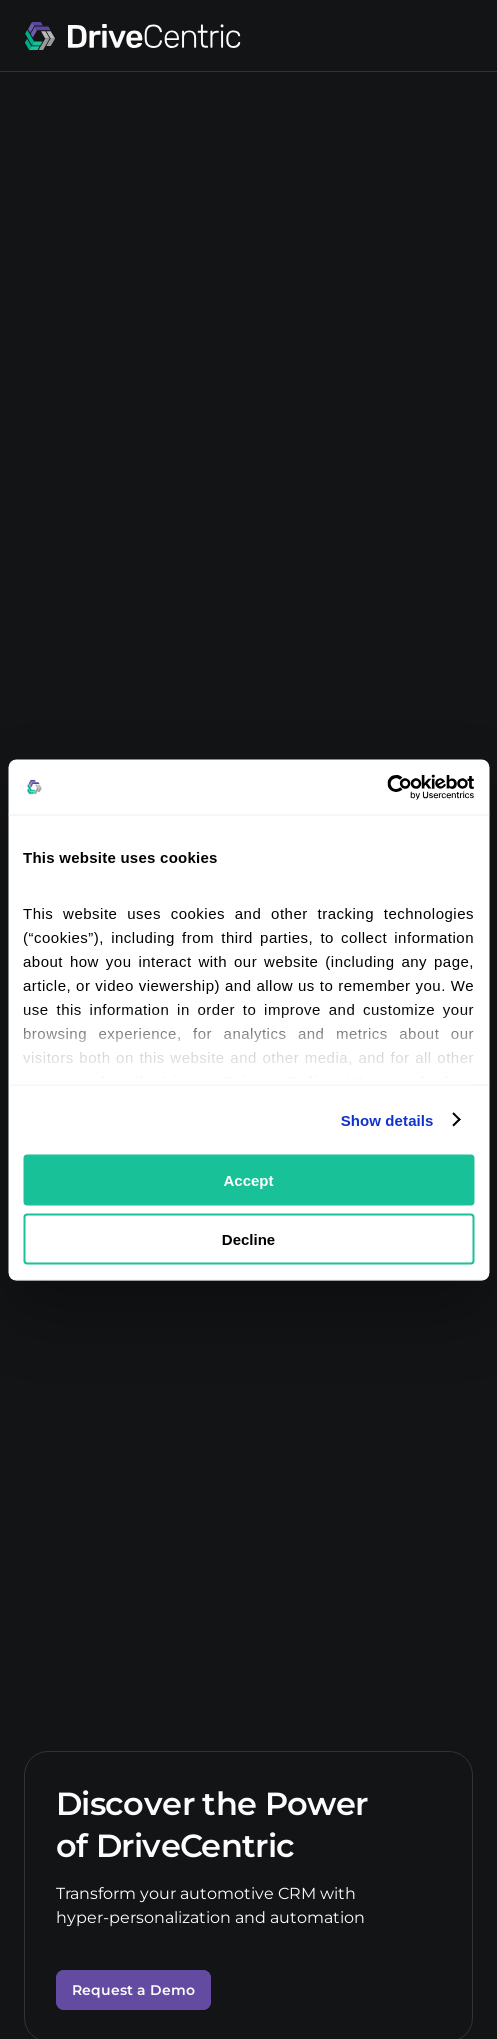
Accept (248, 1180)
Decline (248, 1238)
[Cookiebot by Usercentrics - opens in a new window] (386, 787)
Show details (387, 1119)
